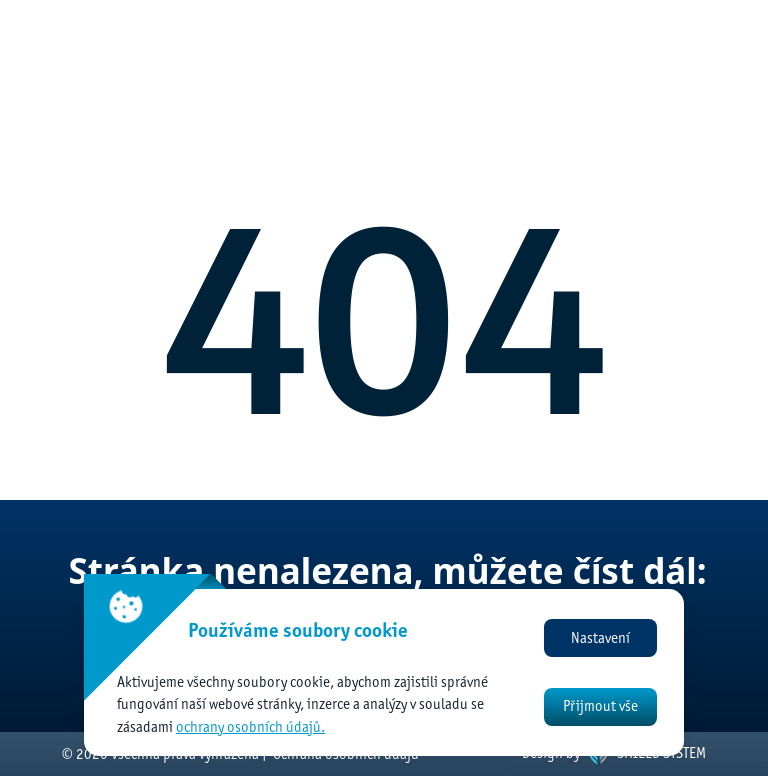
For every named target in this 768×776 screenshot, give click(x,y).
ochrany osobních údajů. (250, 727)
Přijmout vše (600, 706)
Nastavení (600, 638)
